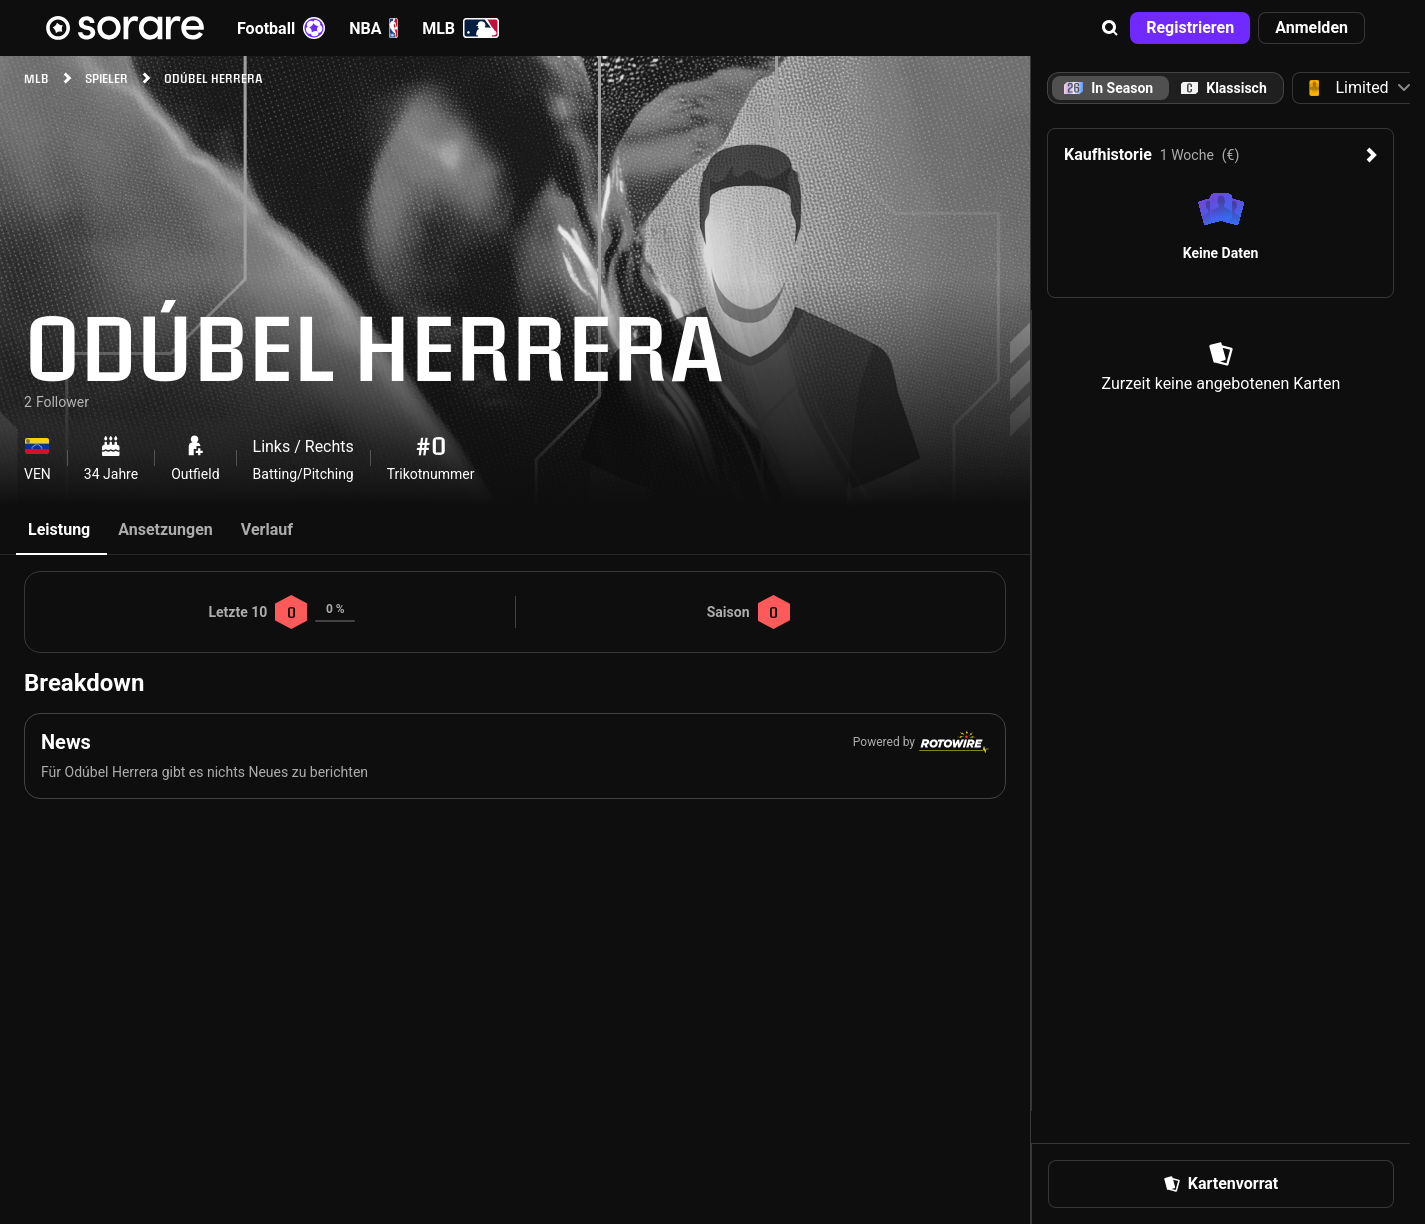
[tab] (1224, 88)
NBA (373, 28)
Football (281, 28)
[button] (1110, 28)
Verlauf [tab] (267, 529)
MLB (460, 28)
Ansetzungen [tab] (165, 529)
